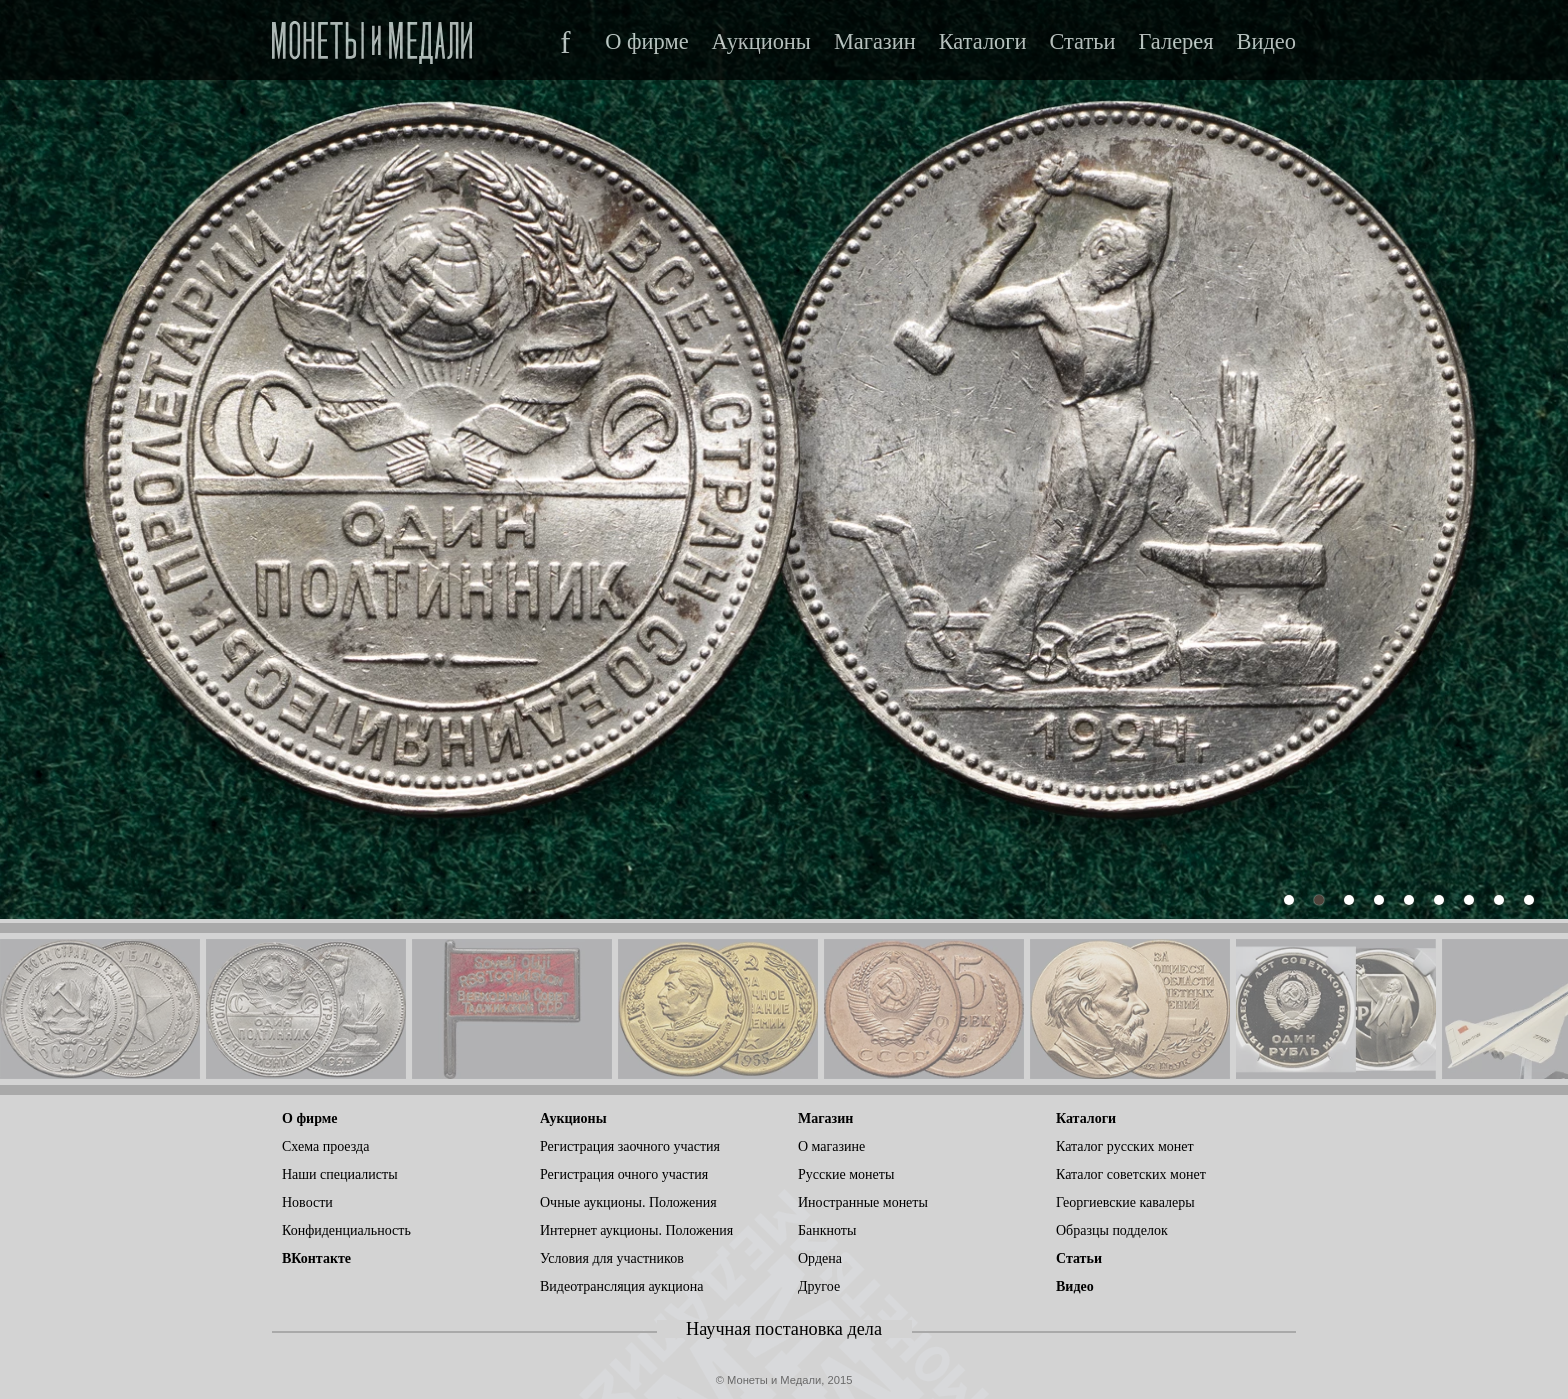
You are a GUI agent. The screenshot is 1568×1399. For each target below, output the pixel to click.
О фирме (646, 42)
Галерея (1175, 42)
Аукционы (761, 42)
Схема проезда (325, 1146)
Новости (307, 1202)
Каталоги (983, 42)
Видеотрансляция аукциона (622, 1286)
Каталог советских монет (1131, 1174)
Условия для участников (612, 1258)
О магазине (831, 1146)
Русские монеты (846, 1174)
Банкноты (827, 1230)
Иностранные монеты (863, 1202)
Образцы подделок (1112, 1230)
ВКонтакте (316, 1258)
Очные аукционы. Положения (628, 1202)
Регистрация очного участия (624, 1174)
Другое (819, 1286)
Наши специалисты (340, 1174)
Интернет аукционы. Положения (636, 1230)
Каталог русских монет (1125, 1146)
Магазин (875, 42)
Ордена (820, 1258)
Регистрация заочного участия (630, 1146)
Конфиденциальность (346, 1230)
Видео (1266, 42)
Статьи (1082, 42)
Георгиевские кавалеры (1125, 1202)
